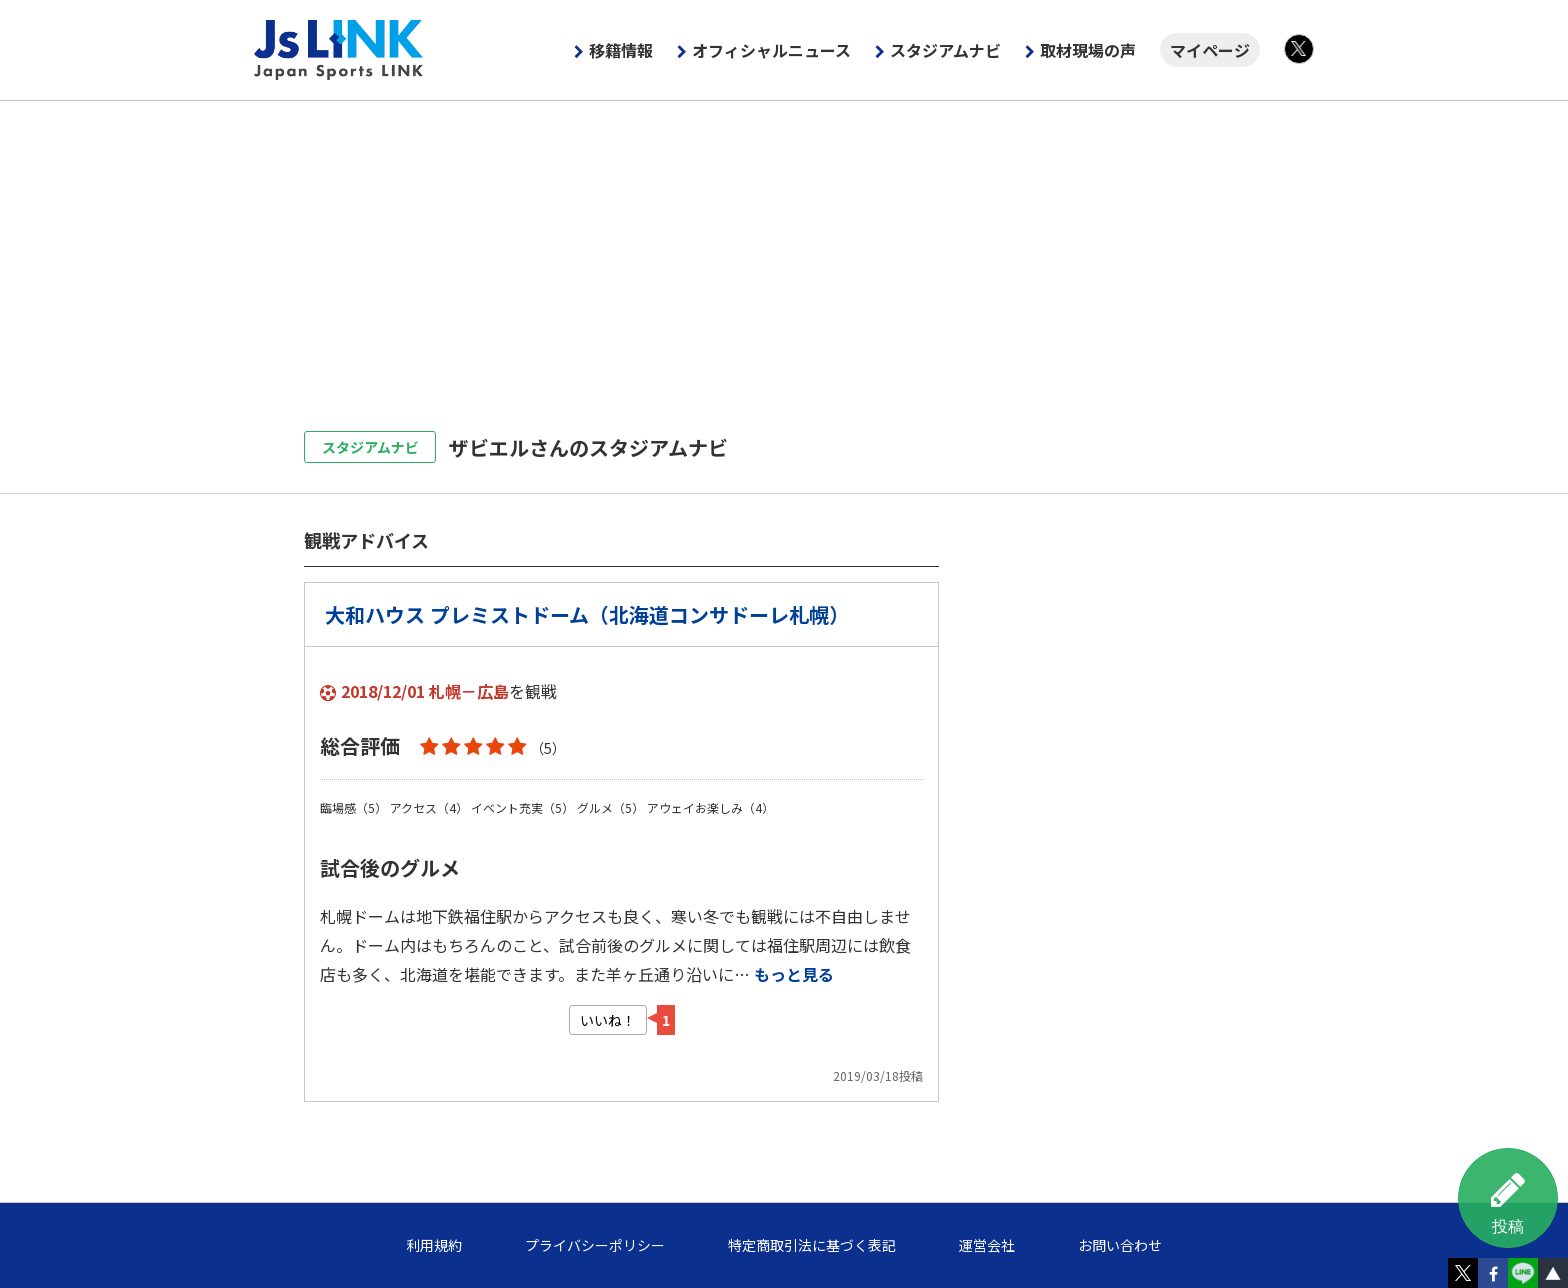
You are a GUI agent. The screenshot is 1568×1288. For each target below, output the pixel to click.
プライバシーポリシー (595, 1245)
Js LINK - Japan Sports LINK (339, 50)
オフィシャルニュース (771, 50)
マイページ (1210, 50)
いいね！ (608, 1020)
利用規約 (434, 1245)
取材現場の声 (1088, 50)
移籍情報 (621, 50)
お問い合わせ (1120, 1245)
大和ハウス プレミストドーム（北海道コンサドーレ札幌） (587, 614)
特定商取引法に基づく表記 (812, 1245)
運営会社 (987, 1245)
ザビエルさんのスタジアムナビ (588, 447)
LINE (1523, 1273)
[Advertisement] (784, 251)
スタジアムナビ (945, 50)
